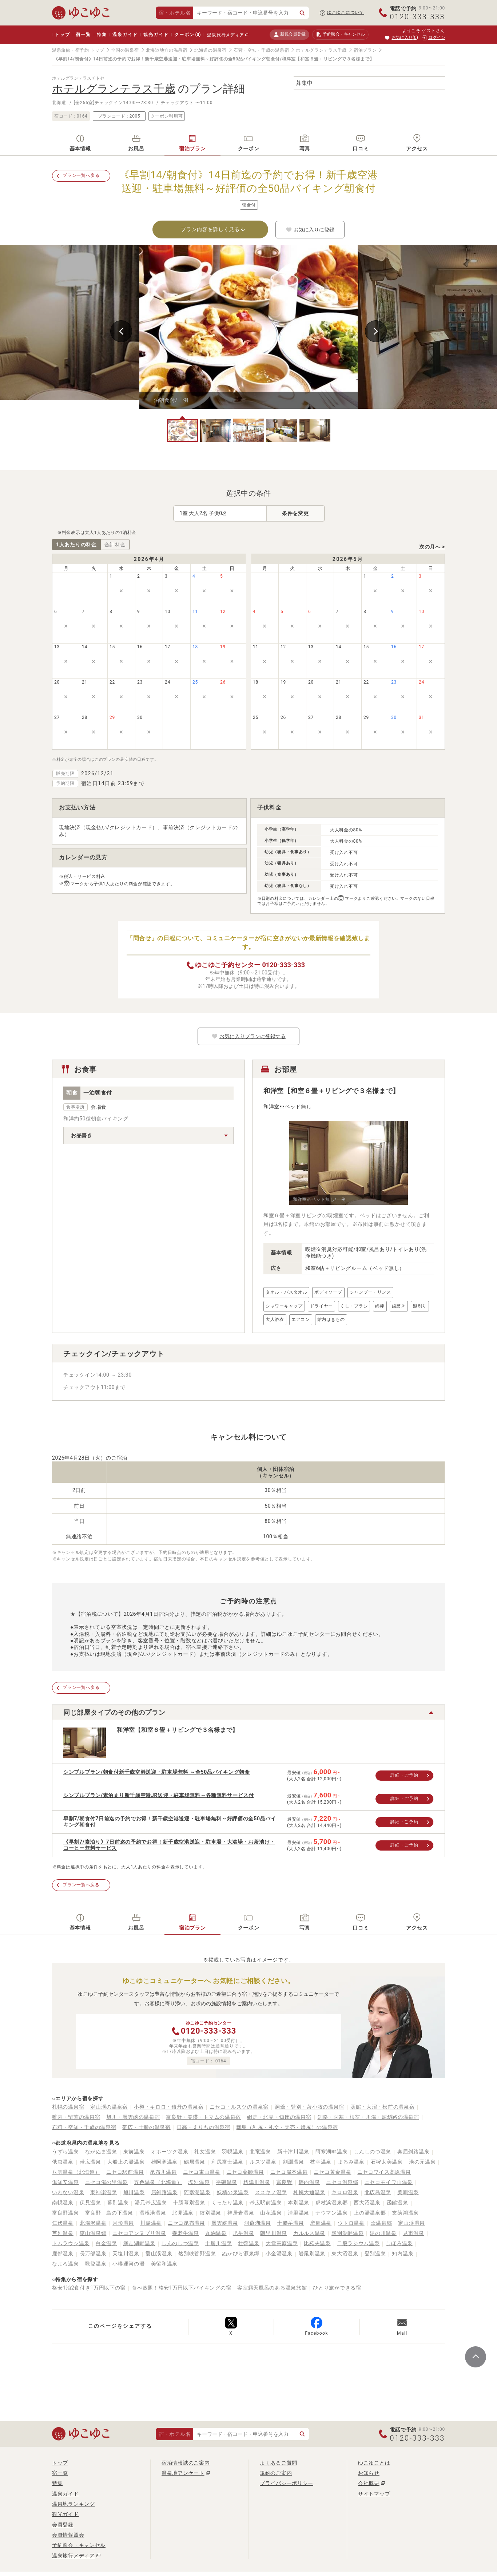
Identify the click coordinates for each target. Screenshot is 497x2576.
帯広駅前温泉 (266, 2202)
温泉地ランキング (73, 2504)
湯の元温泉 (422, 2162)
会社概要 (368, 2483)
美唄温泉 (408, 2192)
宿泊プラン (365, 50)
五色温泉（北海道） (158, 2182)
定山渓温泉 (411, 2223)
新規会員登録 (289, 34)
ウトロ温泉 (351, 2223)
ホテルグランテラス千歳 (321, 50)
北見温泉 (183, 2213)
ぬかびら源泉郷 (240, 2253)
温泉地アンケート (183, 2473)
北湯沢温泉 (93, 2223)
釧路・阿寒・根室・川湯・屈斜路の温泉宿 (368, 2117)
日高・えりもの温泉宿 (203, 2127)
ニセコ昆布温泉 (186, 2223)
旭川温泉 (134, 2192)
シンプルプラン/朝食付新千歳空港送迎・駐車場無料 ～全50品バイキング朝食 (156, 1772)
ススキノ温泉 (271, 2192)
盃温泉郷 (381, 2223)
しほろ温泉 (399, 2243)
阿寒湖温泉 (197, 2192)
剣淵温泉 (293, 2162)
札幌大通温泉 (309, 2192)
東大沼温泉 (344, 2253)
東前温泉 (134, 2151)
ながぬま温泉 (101, 2151)
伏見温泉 (90, 2202)
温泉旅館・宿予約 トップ (78, 50)
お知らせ (368, 2473)
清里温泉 (298, 2213)
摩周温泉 (320, 2223)
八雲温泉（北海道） (76, 2172)
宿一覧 (83, 34)
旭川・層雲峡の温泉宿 (133, 2117)
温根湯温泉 (152, 2213)
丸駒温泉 (216, 2233)
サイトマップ (374, 2494)
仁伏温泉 (62, 2223)
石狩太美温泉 (387, 2162)
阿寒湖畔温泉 (331, 2151)
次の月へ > (432, 547)
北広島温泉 (378, 2192)
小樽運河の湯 (128, 2264)
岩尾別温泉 (312, 2253)
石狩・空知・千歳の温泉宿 (261, 50)
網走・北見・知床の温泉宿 (279, 2117)
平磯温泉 (226, 2182)
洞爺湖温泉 (257, 2223)
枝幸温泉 (320, 2162)
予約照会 (340, 34)
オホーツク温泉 (169, 2151)
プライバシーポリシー (286, 2483)
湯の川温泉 (383, 2233)
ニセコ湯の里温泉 (106, 2182)
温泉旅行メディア (225, 34)
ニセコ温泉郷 (342, 2182)
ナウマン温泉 (331, 2213)
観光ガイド (155, 34)
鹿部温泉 (62, 2253)
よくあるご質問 (278, 2463)
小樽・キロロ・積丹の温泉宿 (168, 2107)
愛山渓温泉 (159, 2253)
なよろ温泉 (65, 2264)
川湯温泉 (151, 2223)
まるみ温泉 (351, 2162)
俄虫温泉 (62, 2162)
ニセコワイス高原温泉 (384, 2172)
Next (376, 331)
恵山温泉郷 (93, 2233)
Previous (121, 331)
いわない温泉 (68, 2192)
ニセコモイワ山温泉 (389, 2182)
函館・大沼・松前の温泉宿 (382, 2107)
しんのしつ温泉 (180, 2243)
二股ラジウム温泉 (358, 2243)
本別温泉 (298, 2202)
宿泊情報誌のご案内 (186, 2463)
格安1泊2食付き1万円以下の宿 (89, 2288)
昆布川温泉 (163, 2172)
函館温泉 (397, 2202)
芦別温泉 (62, 2233)
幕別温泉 (118, 2202)
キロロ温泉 (344, 2192)
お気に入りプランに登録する (248, 1036)
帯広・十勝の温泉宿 (146, 2127)
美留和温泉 (164, 2264)
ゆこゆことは (374, 2463)
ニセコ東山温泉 (201, 2172)
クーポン (187, 34)
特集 (102, 34)
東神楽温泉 (103, 2192)
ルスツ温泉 (263, 2162)
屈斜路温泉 (164, 2192)
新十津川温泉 (293, 2151)
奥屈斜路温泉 (413, 2151)
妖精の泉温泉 (233, 2192)
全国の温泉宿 (125, 50)
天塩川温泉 (125, 2253)
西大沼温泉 (367, 2202)
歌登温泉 (96, 2264)
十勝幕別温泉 (189, 2202)
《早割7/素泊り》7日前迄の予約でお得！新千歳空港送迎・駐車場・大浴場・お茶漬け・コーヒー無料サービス (169, 1845)
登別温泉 (375, 2253)
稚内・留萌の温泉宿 (76, 2117)
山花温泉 (271, 2213)
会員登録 (62, 2525)
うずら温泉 (65, 2151)
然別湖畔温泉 (347, 2233)
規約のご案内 (276, 2473)
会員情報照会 (68, 2535)
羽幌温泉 (232, 2151)
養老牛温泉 (185, 2233)
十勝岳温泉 (290, 2223)
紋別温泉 (210, 2213)
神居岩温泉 (240, 2213)
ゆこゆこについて (345, 12)
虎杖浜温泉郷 (331, 2202)
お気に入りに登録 (310, 229)
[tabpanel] (248, 327)
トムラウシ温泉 (71, 2243)
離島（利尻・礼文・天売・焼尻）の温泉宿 (287, 2127)
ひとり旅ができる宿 (337, 2288)
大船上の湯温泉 (126, 2162)
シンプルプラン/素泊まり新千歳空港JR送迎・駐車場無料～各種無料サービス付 (158, 1795)
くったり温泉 (227, 2202)
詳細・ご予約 (404, 1775)
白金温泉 (106, 2243)
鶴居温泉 (194, 2162)
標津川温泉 (256, 2182)
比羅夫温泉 (317, 2243)
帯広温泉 (90, 2162)
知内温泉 (402, 2253)
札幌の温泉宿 (68, 2107)
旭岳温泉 (243, 2233)
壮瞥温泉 (248, 2243)
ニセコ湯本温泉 (289, 2172)
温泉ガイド (125, 34)
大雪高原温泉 (282, 2243)
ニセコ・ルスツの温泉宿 (239, 2107)
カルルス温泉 (309, 2233)
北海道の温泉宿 (210, 50)
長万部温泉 (93, 2253)
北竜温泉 (260, 2151)
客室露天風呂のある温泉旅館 (272, 2288)
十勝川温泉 (218, 2243)
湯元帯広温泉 (151, 2202)
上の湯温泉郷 (370, 2213)
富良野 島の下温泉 (109, 2213)
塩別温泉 (199, 2182)
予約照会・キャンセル (79, 2545)
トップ (62, 34)
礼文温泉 (205, 2151)
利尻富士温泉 (227, 2162)
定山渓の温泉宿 (109, 2107)
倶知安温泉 (65, 2182)
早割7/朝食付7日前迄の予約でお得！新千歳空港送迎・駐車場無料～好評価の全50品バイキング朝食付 (169, 1822)
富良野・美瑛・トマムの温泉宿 (203, 2117)
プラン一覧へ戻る (81, 175)
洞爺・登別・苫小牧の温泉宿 (309, 2107)
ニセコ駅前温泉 (125, 2172)
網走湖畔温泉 (139, 2243)
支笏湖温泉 (405, 2213)
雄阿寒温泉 (164, 2162)
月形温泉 (123, 2223)
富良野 (285, 2182)
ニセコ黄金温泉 (332, 2172)
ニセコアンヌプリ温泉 (139, 2233)
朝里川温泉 (273, 2233)
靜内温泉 (309, 2182)
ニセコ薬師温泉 (245, 2172)
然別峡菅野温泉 (197, 2253)
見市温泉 (413, 2233)
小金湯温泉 (279, 2253)
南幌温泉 (62, 2202)
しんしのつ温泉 (372, 2151)
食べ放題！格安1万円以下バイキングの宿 (181, 2288)
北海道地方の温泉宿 (166, 50)
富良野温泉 (65, 2213)
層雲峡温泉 (224, 2223)
